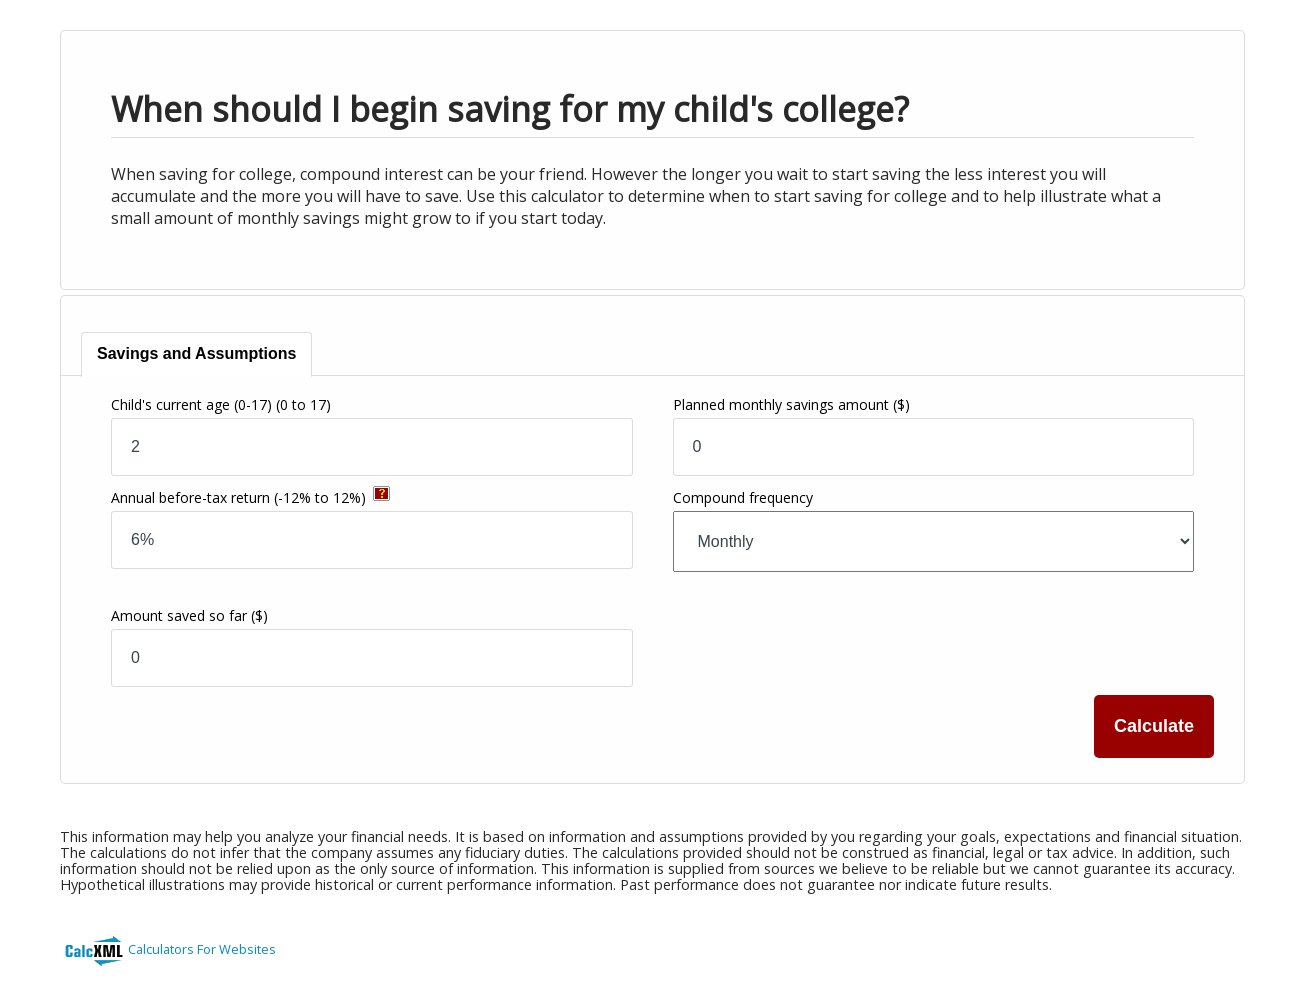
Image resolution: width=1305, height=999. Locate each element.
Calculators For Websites (202, 949)
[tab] (196, 354)
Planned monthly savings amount (791, 404)
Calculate (1154, 726)
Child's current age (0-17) (221, 404)
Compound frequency (743, 497)
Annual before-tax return (238, 497)
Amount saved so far (189, 615)
